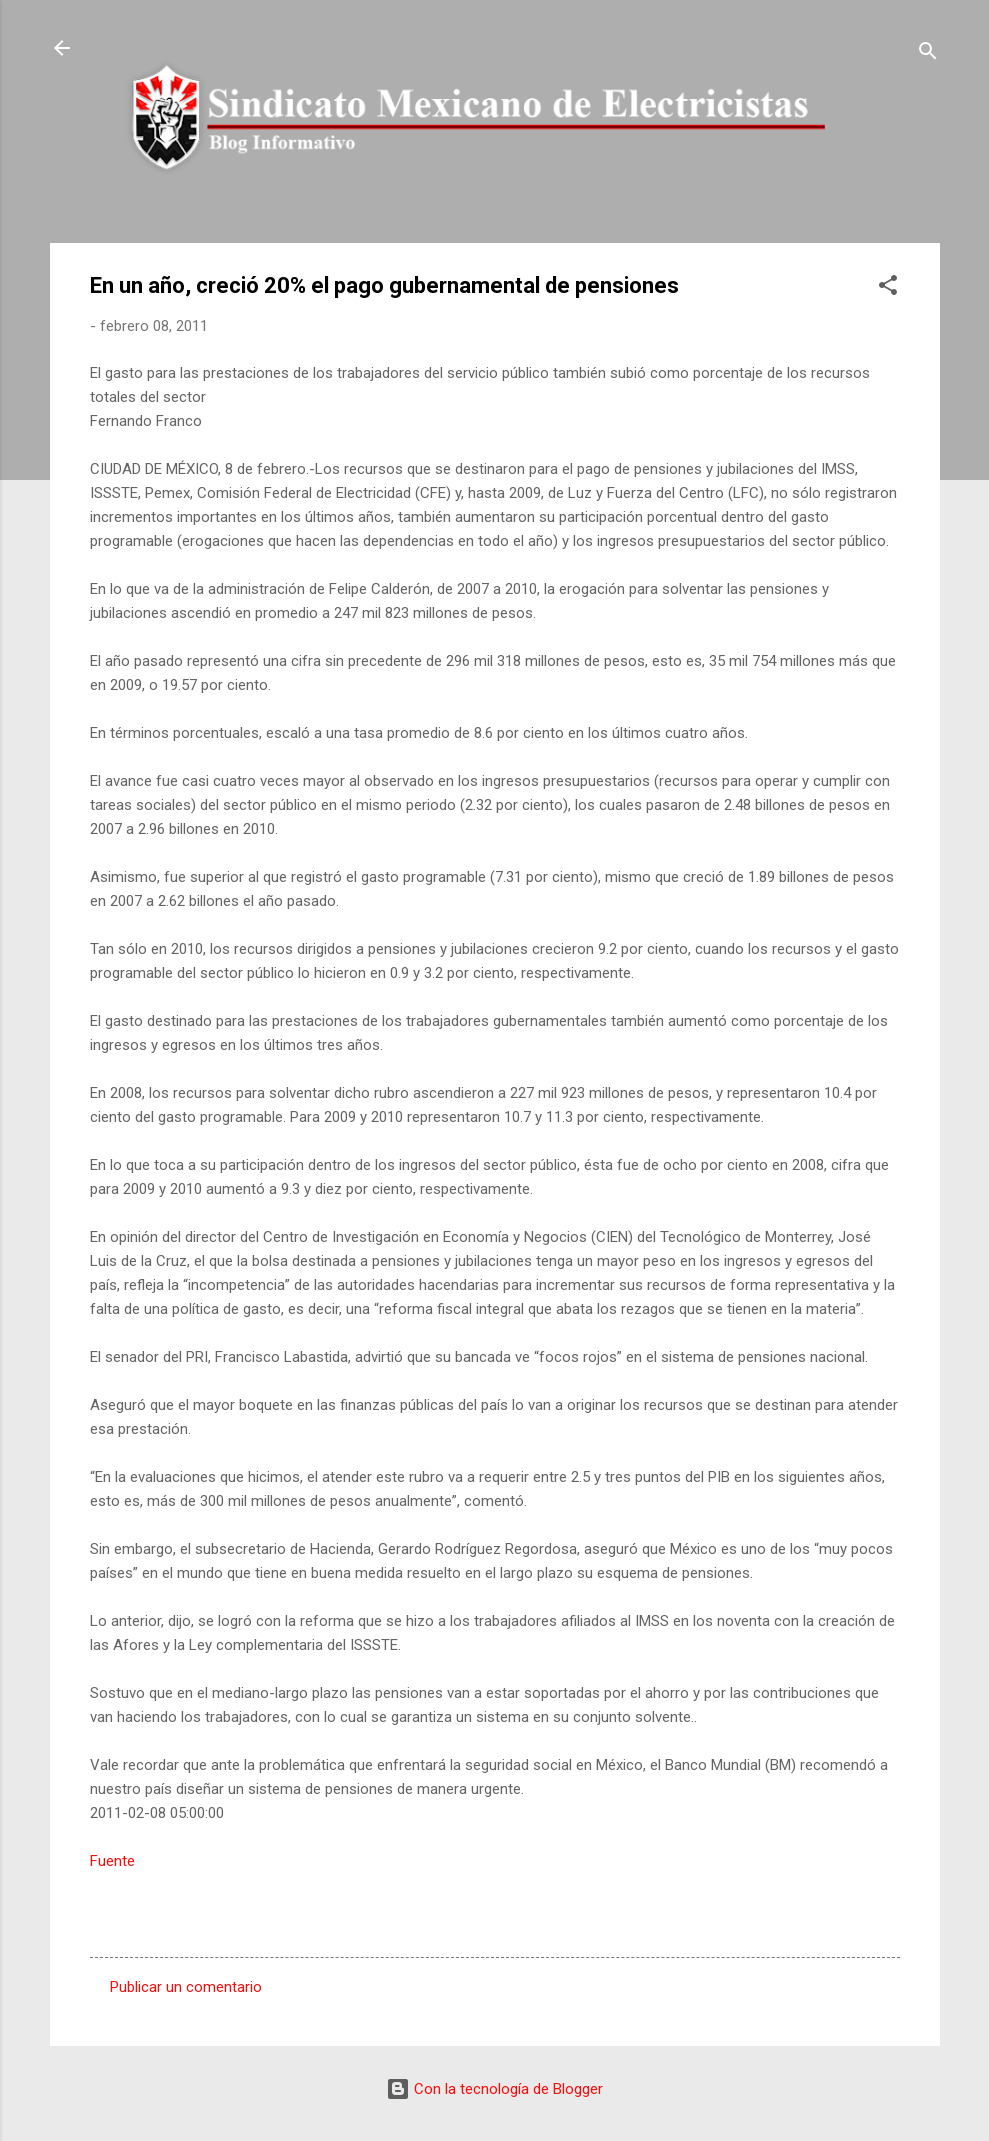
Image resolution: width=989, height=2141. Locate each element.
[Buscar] (928, 54)
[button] (888, 288)
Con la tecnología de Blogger (494, 2089)
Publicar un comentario (186, 1987)
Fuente (112, 1861)
